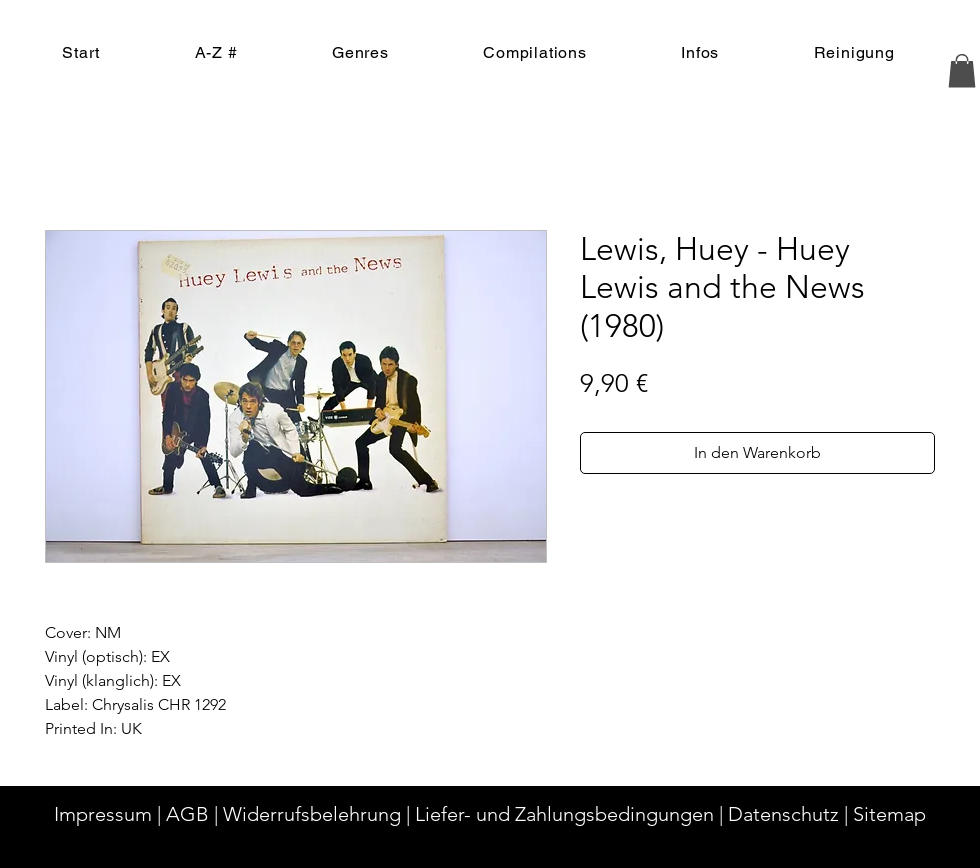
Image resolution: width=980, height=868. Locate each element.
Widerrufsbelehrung (312, 814)
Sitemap (889, 814)
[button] (962, 70)
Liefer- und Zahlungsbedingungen (564, 814)
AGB (187, 814)
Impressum (103, 814)
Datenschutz (783, 814)
